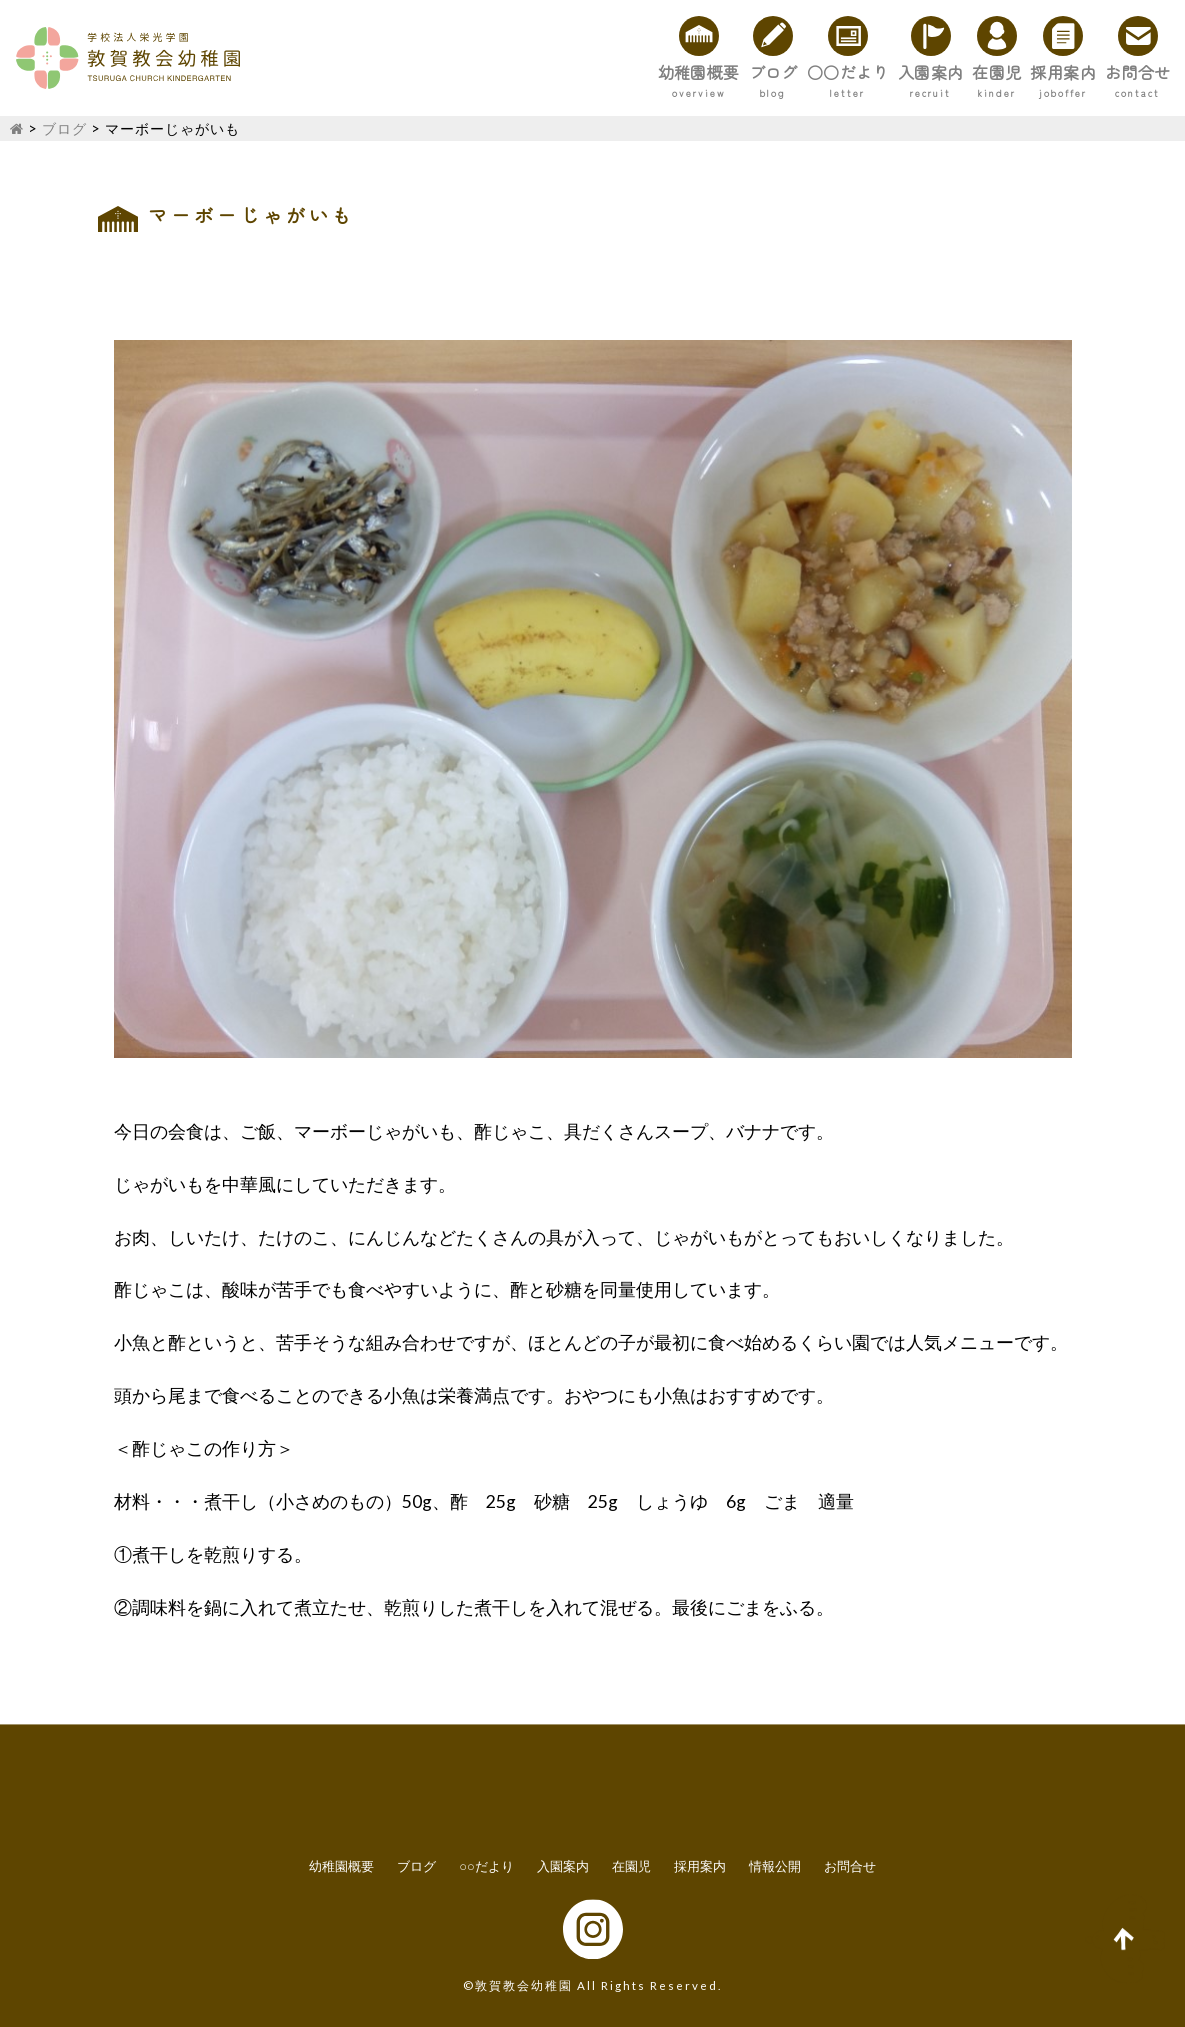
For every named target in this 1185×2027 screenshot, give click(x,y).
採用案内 (1007, 72)
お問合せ (1119, 72)
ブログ (568, 72)
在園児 (904, 72)
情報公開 (775, 1867)
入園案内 (801, 72)
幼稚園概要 (456, 72)
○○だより (680, 72)
